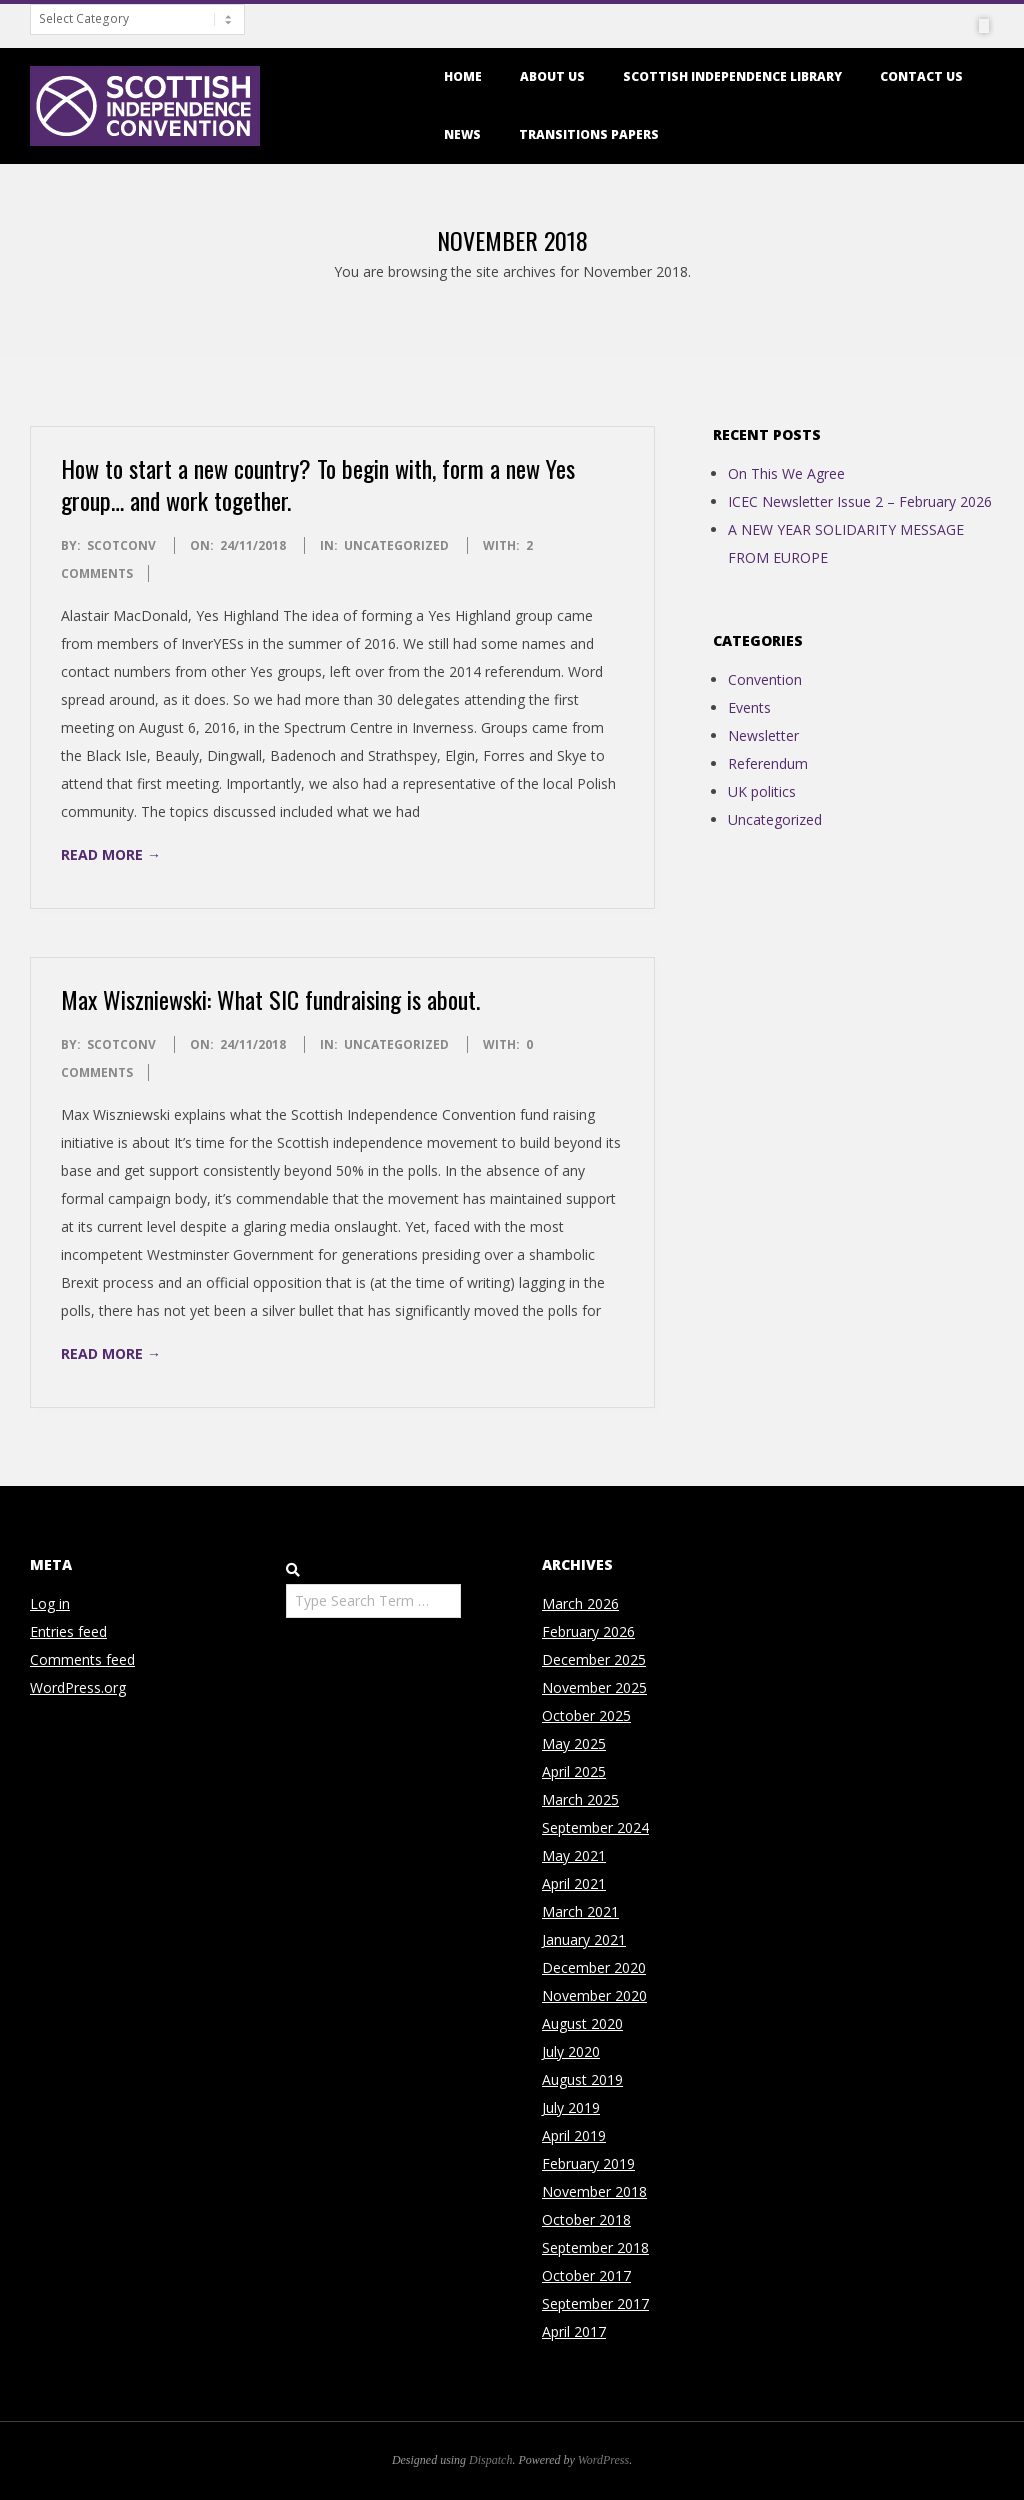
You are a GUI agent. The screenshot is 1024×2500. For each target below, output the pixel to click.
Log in (50, 1603)
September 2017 (595, 2303)
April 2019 (574, 2135)
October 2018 (586, 2219)
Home (463, 76)
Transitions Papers (589, 134)
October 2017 (586, 2275)
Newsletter (763, 735)
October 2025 (586, 1715)
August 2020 (582, 2023)
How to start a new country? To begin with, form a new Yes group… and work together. (318, 484)
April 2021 (574, 1883)
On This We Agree (786, 473)
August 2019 (582, 2079)
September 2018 (595, 2247)
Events (749, 707)
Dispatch (490, 2460)
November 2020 (594, 1995)
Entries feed (68, 1631)
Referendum (768, 763)
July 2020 (571, 2051)
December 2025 (594, 1659)
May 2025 (574, 1743)
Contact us (921, 76)
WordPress (603, 2460)
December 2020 (594, 1967)
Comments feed (82, 1659)
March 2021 (580, 1911)
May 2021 (574, 1855)
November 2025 (594, 1687)
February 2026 (588, 1631)
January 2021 (584, 1939)
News (462, 134)
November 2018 (594, 2191)
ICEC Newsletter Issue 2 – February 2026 (860, 501)
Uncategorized (396, 545)
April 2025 (574, 1771)
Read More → (111, 854)
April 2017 (574, 2331)
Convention (765, 679)
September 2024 (595, 1827)
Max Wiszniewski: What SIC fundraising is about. (270, 999)
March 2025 (580, 1799)
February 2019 (588, 2163)
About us (552, 76)
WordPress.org (78, 1687)
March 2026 (580, 1603)
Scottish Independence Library (732, 76)
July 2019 (571, 2107)
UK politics (762, 791)
